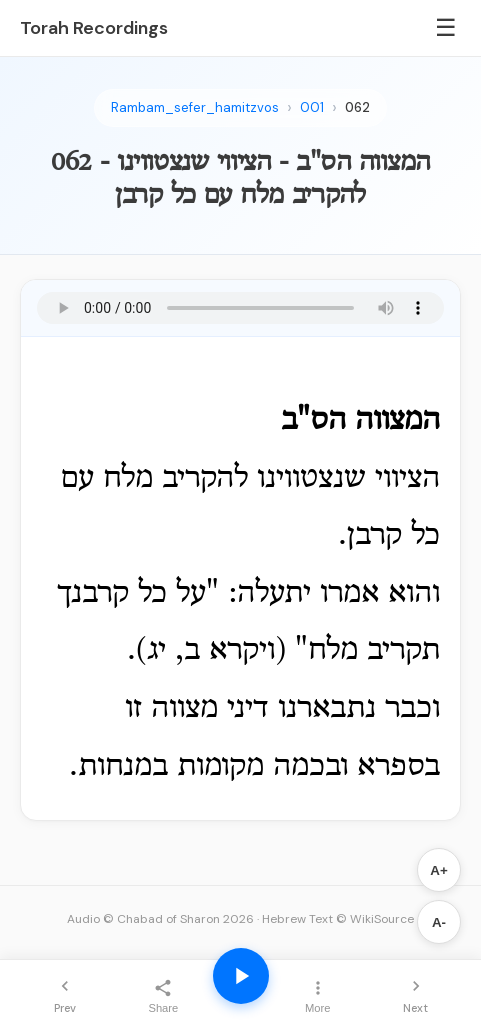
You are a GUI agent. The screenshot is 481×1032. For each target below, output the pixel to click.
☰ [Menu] (446, 27)
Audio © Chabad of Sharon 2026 (160, 919)
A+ (438, 870)
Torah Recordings (94, 28)
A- (439, 922)
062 (357, 107)
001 (312, 107)
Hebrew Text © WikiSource (338, 919)
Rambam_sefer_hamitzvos (195, 107)
